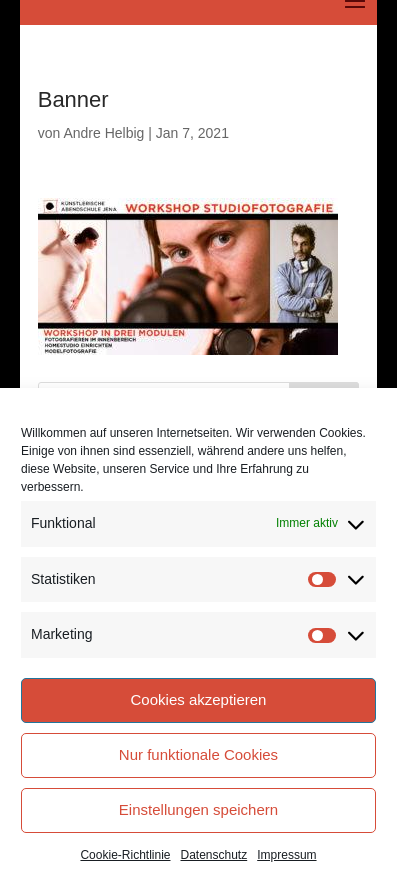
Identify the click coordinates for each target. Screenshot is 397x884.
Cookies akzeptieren (199, 699)
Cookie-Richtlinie (125, 855)
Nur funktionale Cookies (198, 754)
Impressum (286, 855)
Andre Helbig (103, 133)
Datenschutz (214, 855)
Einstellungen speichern (198, 809)
